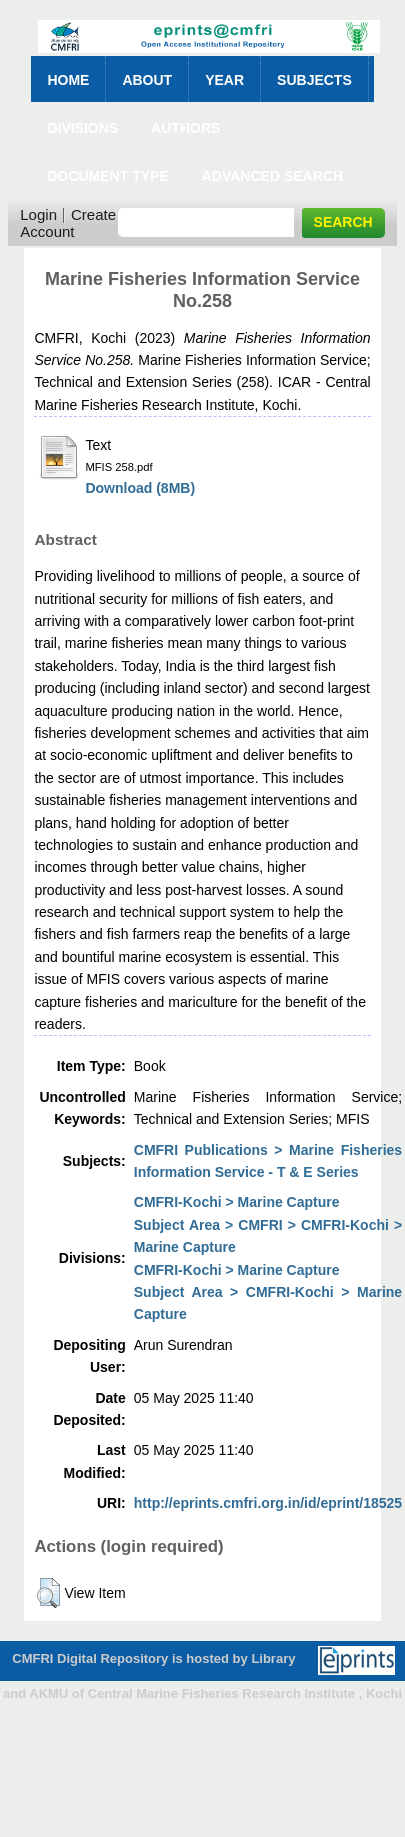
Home (68, 80)
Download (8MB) (140, 488)
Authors (185, 128)
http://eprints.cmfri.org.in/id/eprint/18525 (268, 1503)
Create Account (68, 223)
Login (38, 214)
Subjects (314, 80)
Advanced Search (272, 176)
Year (224, 80)
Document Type (107, 176)
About (147, 80)
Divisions (82, 128)
